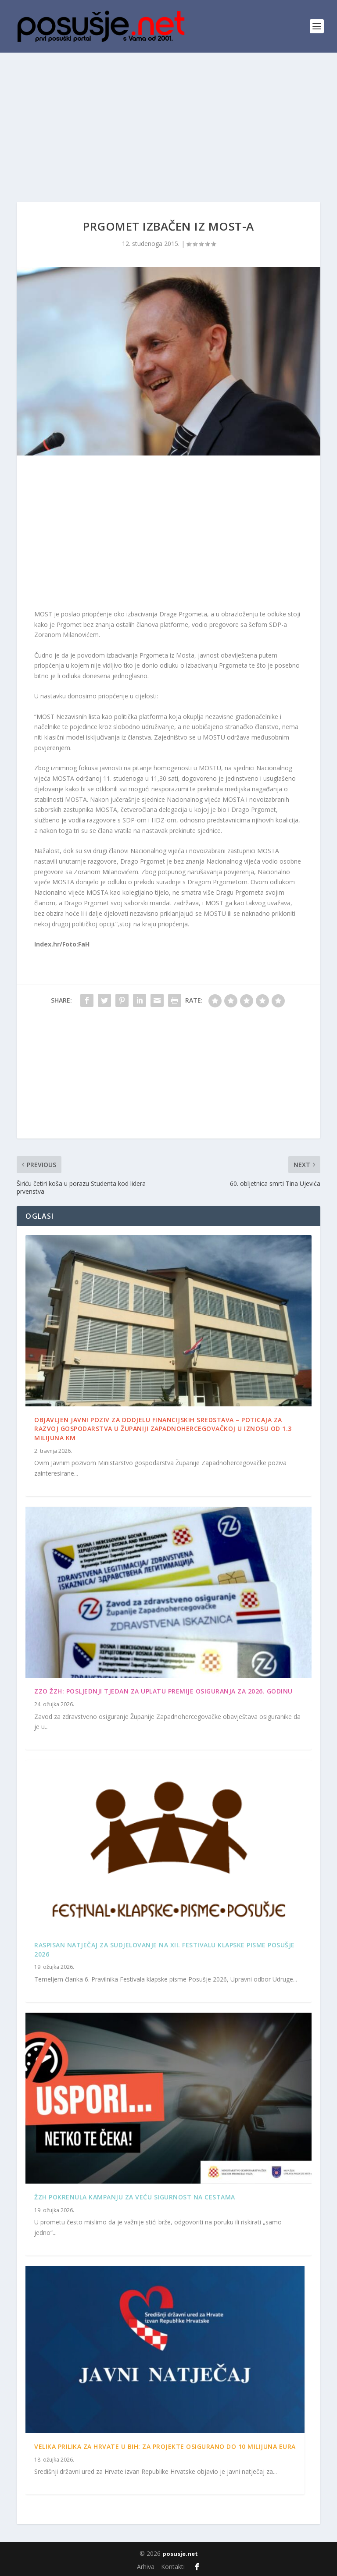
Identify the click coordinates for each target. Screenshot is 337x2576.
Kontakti (173, 2566)
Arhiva (145, 2566)
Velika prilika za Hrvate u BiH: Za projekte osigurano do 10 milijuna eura (165, 2446)
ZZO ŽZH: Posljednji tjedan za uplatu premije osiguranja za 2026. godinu (163, 1691)
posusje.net (180, 2554)
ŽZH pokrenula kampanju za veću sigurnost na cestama (134, 2197)
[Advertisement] (168, 118)
